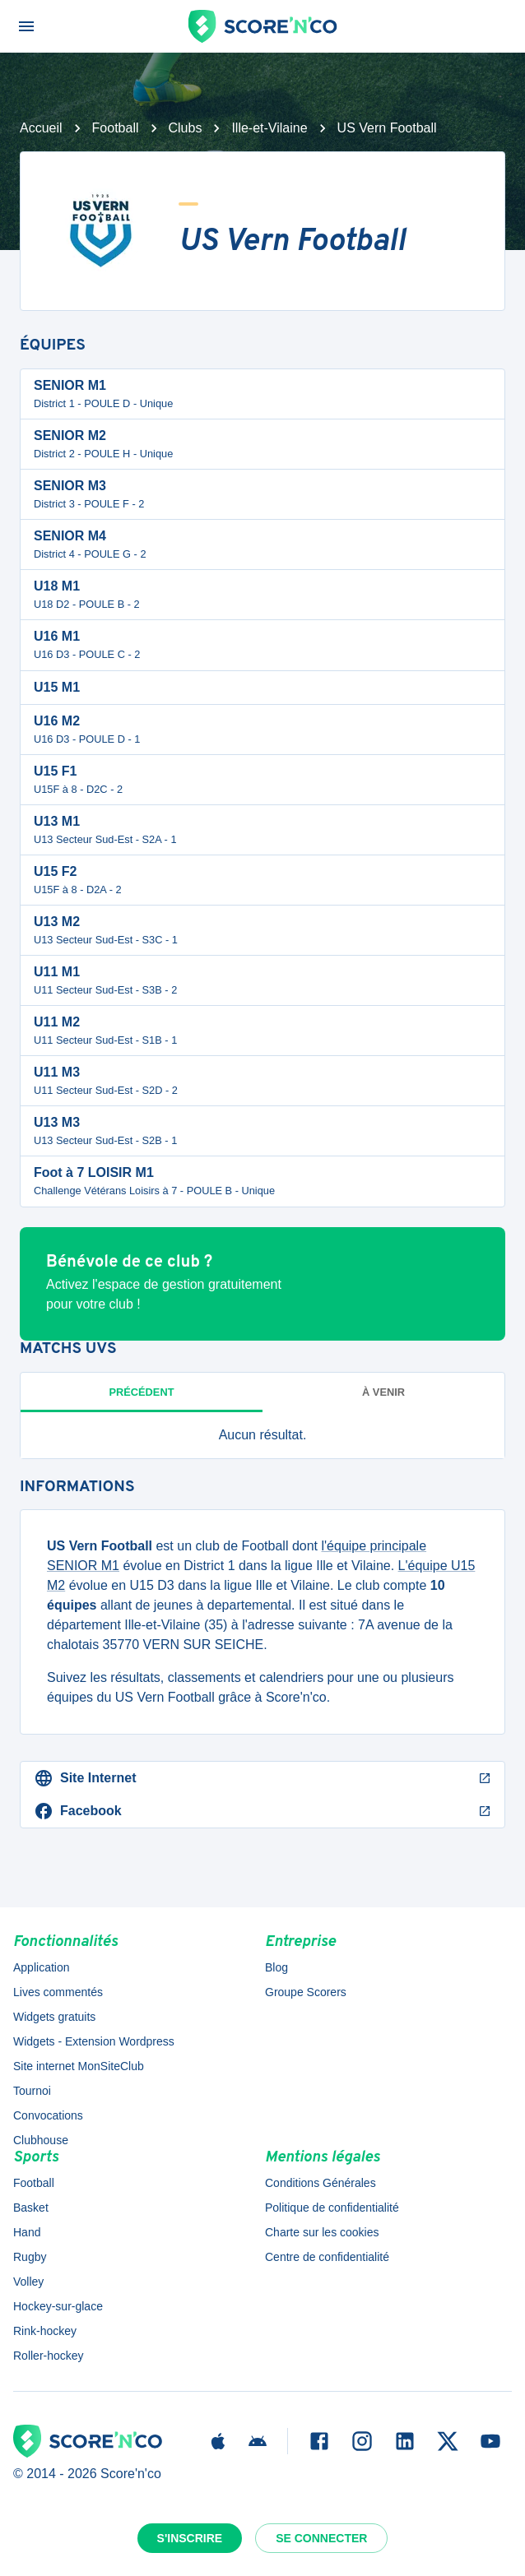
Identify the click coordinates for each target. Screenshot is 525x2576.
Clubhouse (40, 2140)
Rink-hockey (45, 2330)
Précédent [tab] (141, 1392)
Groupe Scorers (305, 1992)
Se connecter (321, 2538)
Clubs (185, 128)
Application (41, 1967)
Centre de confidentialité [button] (327, 2256)
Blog (276, 1967)
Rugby (29, 2256)
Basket (31, 2207)
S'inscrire (190, 2538)
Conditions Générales (320, 2182)
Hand (26, 2232)
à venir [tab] (383, 1392)
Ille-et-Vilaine (269, 128)
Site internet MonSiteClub (78, 2066)
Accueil (41, 128)
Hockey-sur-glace (58, 2306)
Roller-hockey (48, 2355)
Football (115, 128)
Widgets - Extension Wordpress (93, 2041)
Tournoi (32, 2090)
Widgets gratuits (54, 2016)
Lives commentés (58, 1992)
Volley (28, 2281)
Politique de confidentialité (332, 2207)
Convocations (48, 2115)
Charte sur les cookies (322, 2232)
